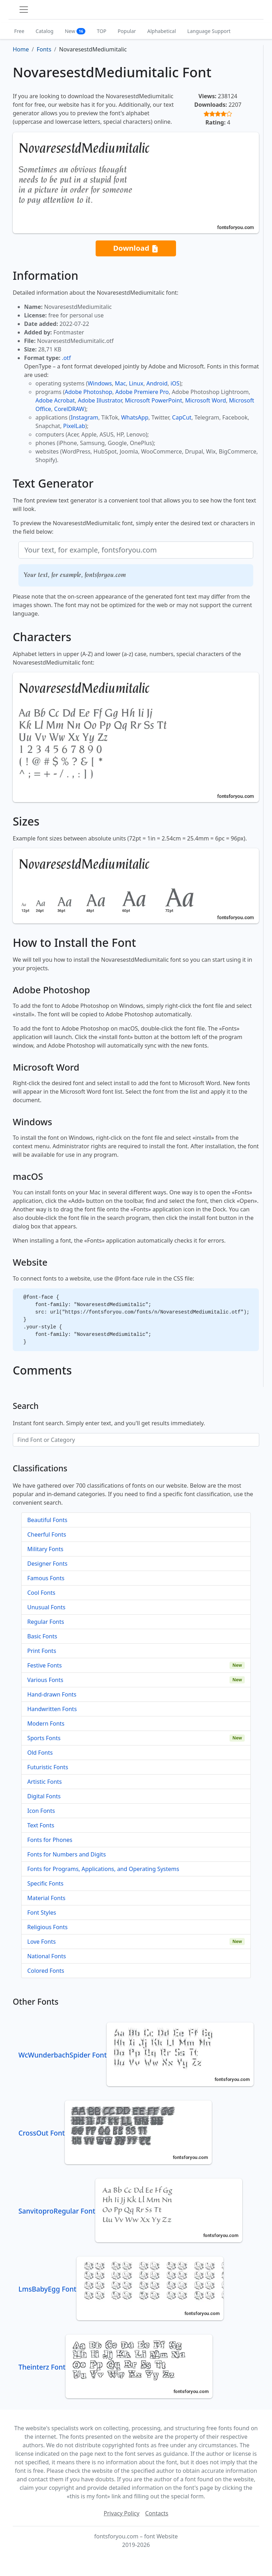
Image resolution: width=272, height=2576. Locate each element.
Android (157, 383)
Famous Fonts (45, 1578)
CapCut (182, 417)
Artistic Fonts (44, 1782)
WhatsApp (134, 417)
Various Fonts (45, 1680)
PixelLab (74, 426)
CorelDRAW (69, 409)
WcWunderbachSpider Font (136, 2055)
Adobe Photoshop (89, 392)
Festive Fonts (44, 1665)
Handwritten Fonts (52, 1709)
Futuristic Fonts (47, 1767)
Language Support (209, 31)
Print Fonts (41, 1651)
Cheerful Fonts (46, 1534)
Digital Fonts (44, 1796)
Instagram (84, 417)
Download (135, 248)
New (75, 31)
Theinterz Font (115, 2367)
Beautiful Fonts (47, 1520)
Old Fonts (40, 1752)
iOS (174, 383)
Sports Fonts (44, 1738)
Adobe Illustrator (100, 400)
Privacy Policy (122, 2513)
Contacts (157, 2513)
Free (19, 31)
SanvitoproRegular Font (130, 2211)
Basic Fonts (42, 1636)
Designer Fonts (47, 1563)
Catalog (44, 31)
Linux (136, 383)
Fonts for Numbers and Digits (66, 1854)
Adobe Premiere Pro (142, 392)
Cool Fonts (41, 1593)
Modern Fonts (45, 1723)
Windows (99, 383)
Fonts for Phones (49, 1840)
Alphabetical (161, 31)
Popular (127, 31)
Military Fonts (45, 1549)
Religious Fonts (47, 1927)
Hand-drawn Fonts (51, 1694)
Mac (120, 383)
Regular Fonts (45, 1622)
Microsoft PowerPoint (153, 400)
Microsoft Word (205, 400)
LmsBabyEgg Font (120, 2289)
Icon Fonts (41, 1811)
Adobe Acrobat (55, 400)
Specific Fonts (45, 1883)
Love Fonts (41, 1941)
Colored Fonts (45, 1971)
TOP (101, 31)
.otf (66, 358)
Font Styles (41, 1912)
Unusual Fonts (46, 1607)
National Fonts (46, 1956)
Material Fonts (46, 1898)
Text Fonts (40, 1825)
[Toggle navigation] (23, 9)
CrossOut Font (115, 2133)
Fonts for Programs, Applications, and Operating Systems (103, 1869)
